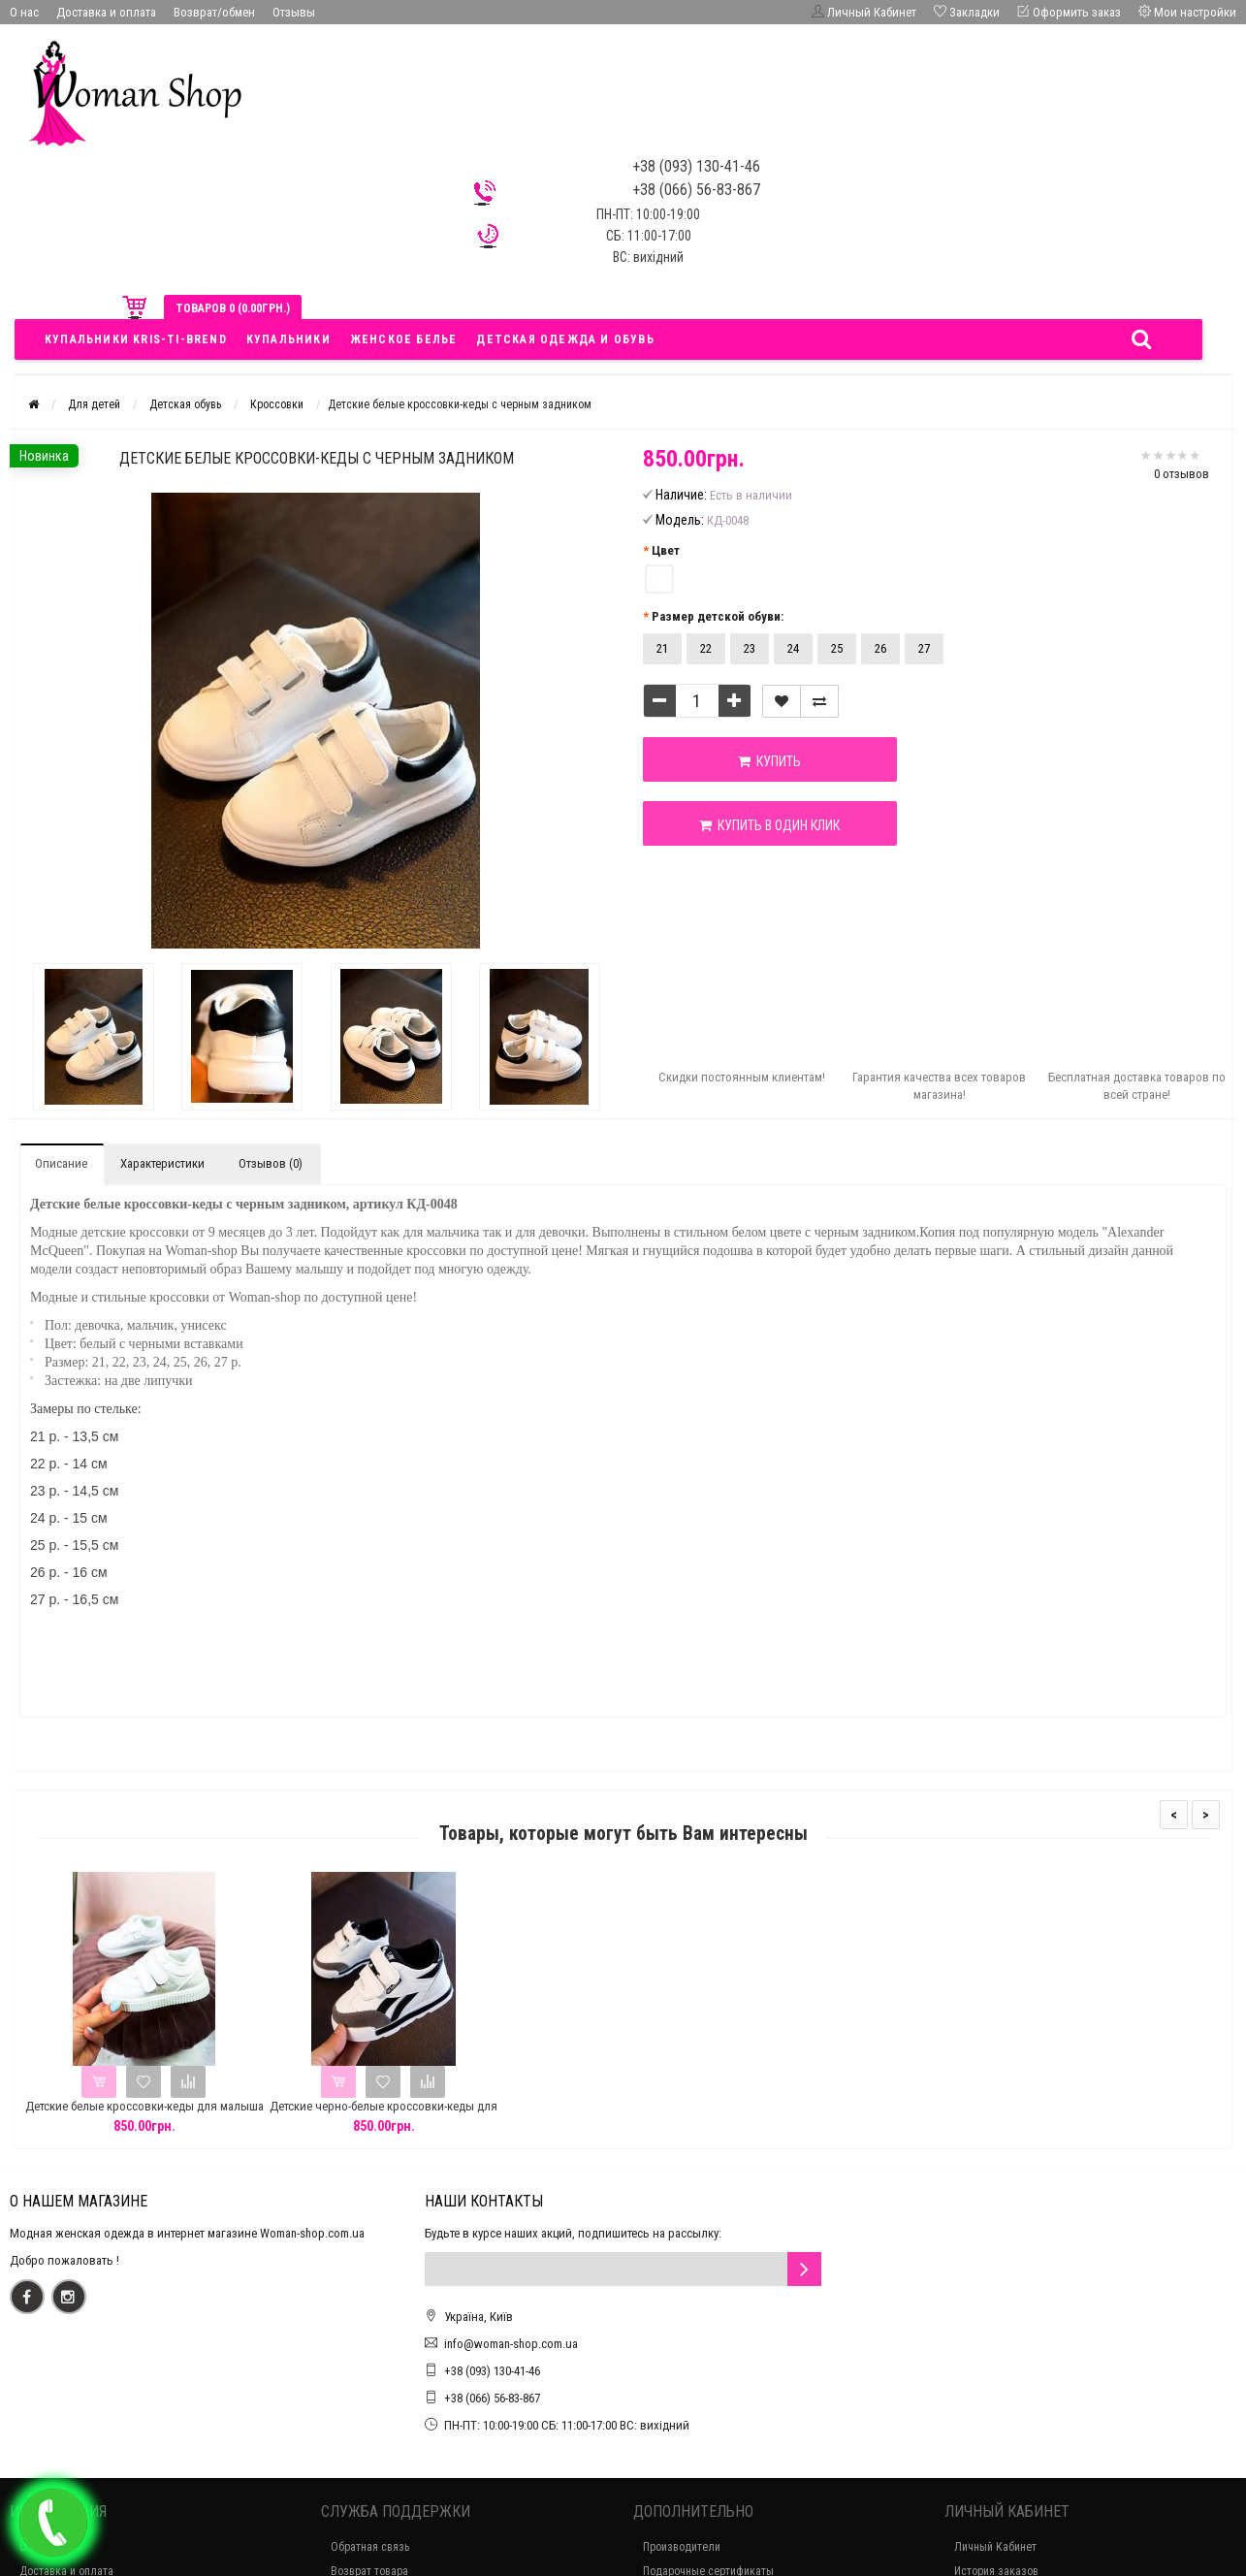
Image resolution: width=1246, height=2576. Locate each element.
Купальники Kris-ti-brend (136, 339)
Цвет (666, 550)
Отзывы (293, 12)
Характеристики (162, 1163)
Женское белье (404, 339)
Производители (681, 2547)
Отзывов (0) (271, 1163)
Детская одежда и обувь (565, 339)
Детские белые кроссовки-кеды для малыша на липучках (144, 2115)
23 (749, 648)
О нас (24, 12)
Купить (752, 761)
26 (880, 648)
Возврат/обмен (214, 12)
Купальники (288, 339)
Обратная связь (370, 2547)
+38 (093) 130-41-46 (492, 2371)
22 (706, 648)
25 (837, 648)
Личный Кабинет (995, 2547)
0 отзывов (1181, 474)
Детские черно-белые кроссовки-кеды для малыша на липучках (383, 2115)
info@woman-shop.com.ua (511, 2343)
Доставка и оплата (106, 12)
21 (662, 648)
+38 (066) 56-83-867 (492, 2398)
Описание (61, 1163)
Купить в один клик (753, 825)
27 (924, 648)
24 (793, 648)
